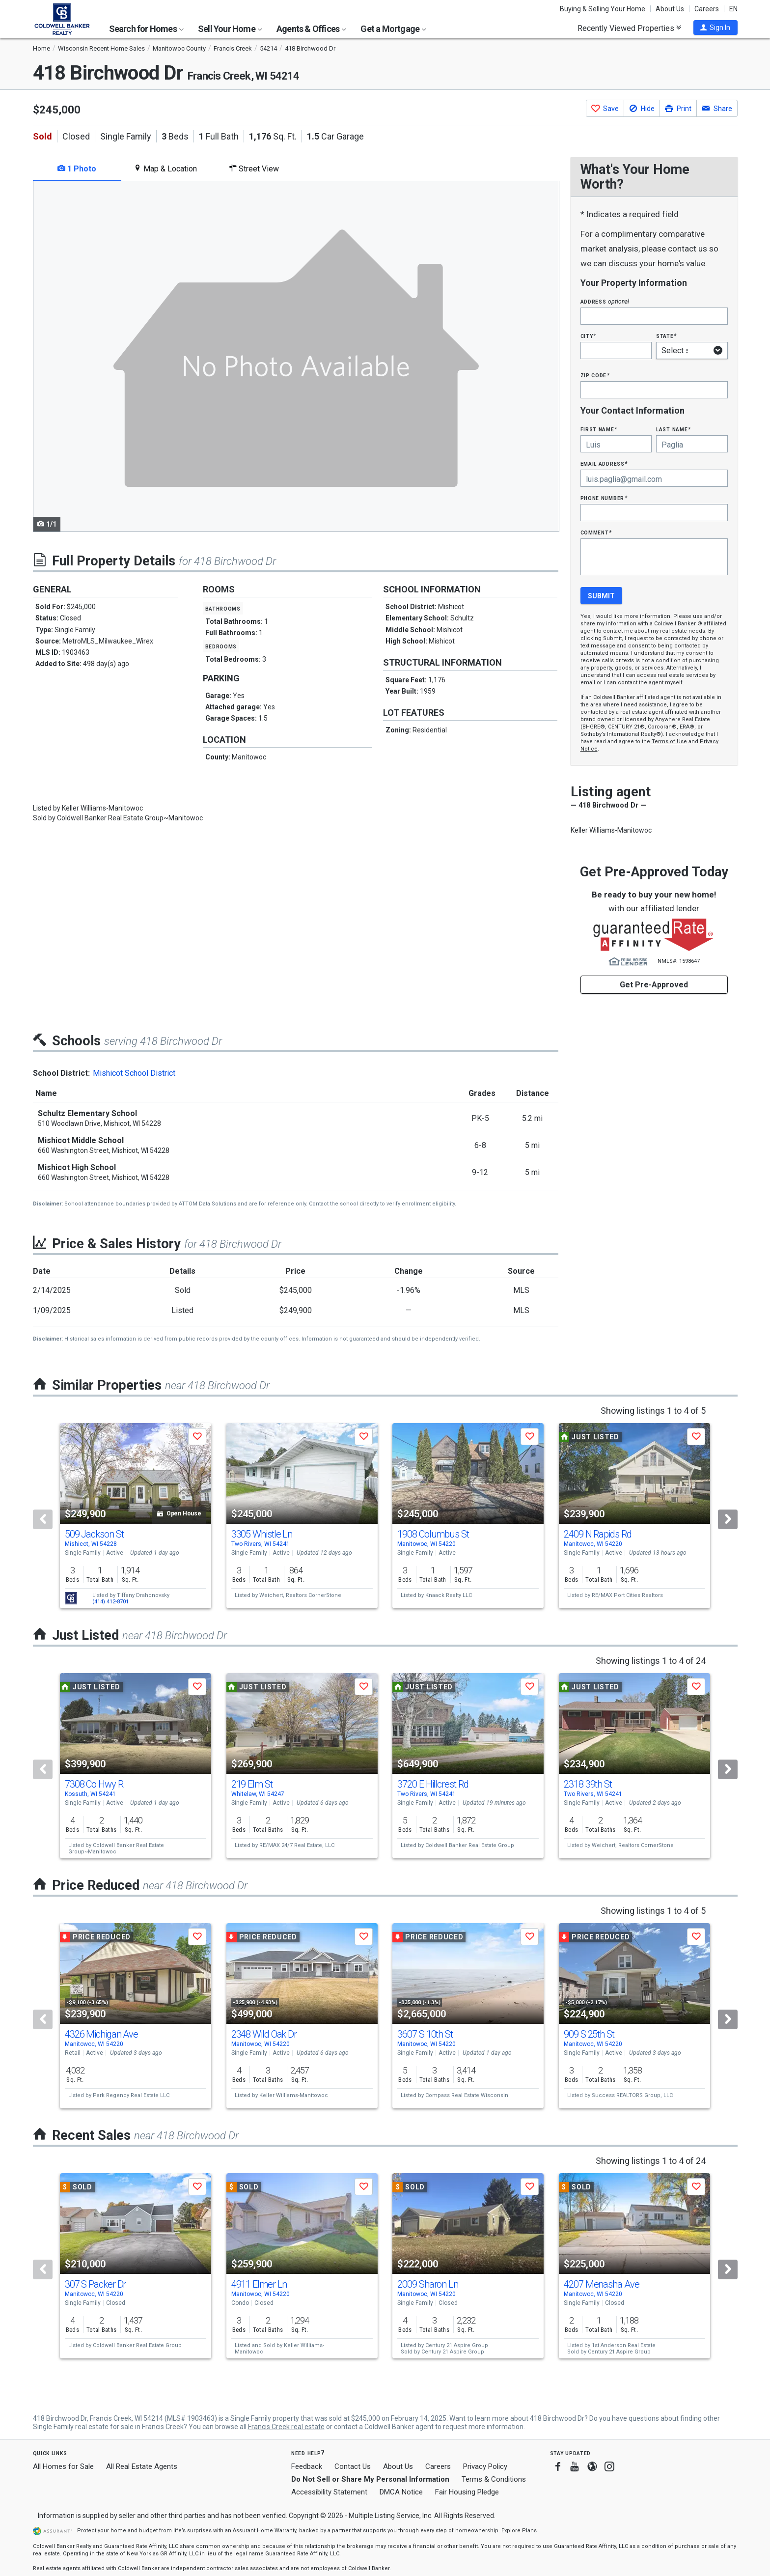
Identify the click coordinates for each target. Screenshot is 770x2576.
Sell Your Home (230, 29)
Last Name (673, 429)
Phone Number (604, 498)
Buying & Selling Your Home (602, 8)
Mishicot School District (134, 1073)
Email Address (604, 463)
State (666, 335)
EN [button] (733, 9)
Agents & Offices (311, 29)
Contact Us (352, 2466)
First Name (598, 429)
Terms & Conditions (494, 2479)
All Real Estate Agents (141, 2466)
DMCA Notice (401, 2492)
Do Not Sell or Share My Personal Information (370, 2479)
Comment (596, 532)
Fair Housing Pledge (467, 2492)
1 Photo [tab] (76, 168)
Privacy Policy (485, 2466)
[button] (715, 27)
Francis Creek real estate (286, 2427)
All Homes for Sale (63, 2466)
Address (605, 301)
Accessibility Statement (329, 2492)
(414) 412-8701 (110, 1601)
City (588, 335)
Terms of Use (669, 741)
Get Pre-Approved (654, 984)
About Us (670, 8)
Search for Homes (146, 29)
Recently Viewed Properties (629, 28)
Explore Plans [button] (519, 2530)
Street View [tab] (254, 168)
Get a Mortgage (393, 29)
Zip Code (595, 375)
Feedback (306, 2466)
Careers (706, 8)
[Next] (728, 1519)
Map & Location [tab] (165, 168)
